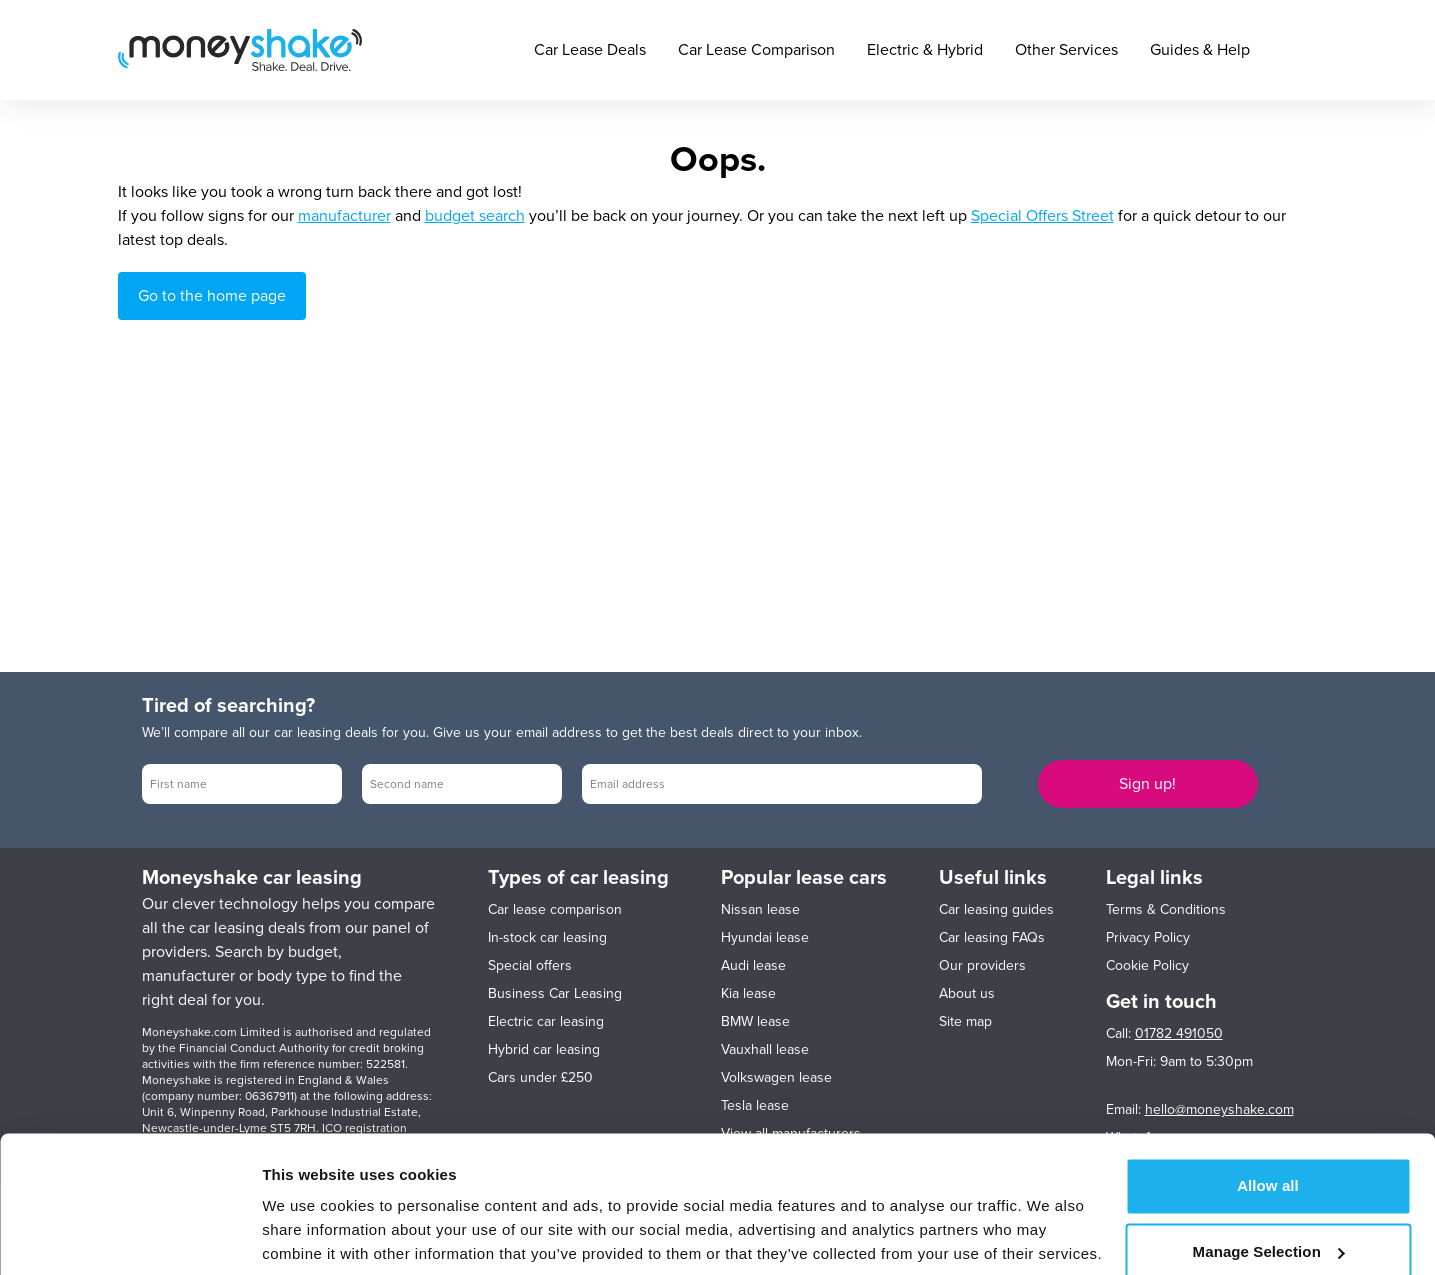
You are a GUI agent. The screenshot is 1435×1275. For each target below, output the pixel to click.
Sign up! (1147, 784)
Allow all (1268, 1112)
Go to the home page (212, 296)
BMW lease (755, 1021)
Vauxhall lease (765, 1049)
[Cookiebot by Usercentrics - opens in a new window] (129, 1236)
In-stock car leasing (547, 937)
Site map (965, 1021)
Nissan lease (760, 909)
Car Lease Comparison (756, 50)
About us (967, 993)
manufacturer (344, 216)
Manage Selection (1269, 1177)
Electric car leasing (546, 1021)
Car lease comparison (555, 909)
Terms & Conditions (1166, 909)
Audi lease (753, 965)
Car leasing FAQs (992, 937)
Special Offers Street (1042, 216)
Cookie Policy (1147, 965)
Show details (308, 1235)
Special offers (530, 965)
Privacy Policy (1148, 937)
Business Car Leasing (555, 993)
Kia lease (748, 993)
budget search (475, 216)
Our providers (982, 965)
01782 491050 (1179, 1033)
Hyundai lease (765, 937)
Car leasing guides (996, 909)
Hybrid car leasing (544, 1049)
